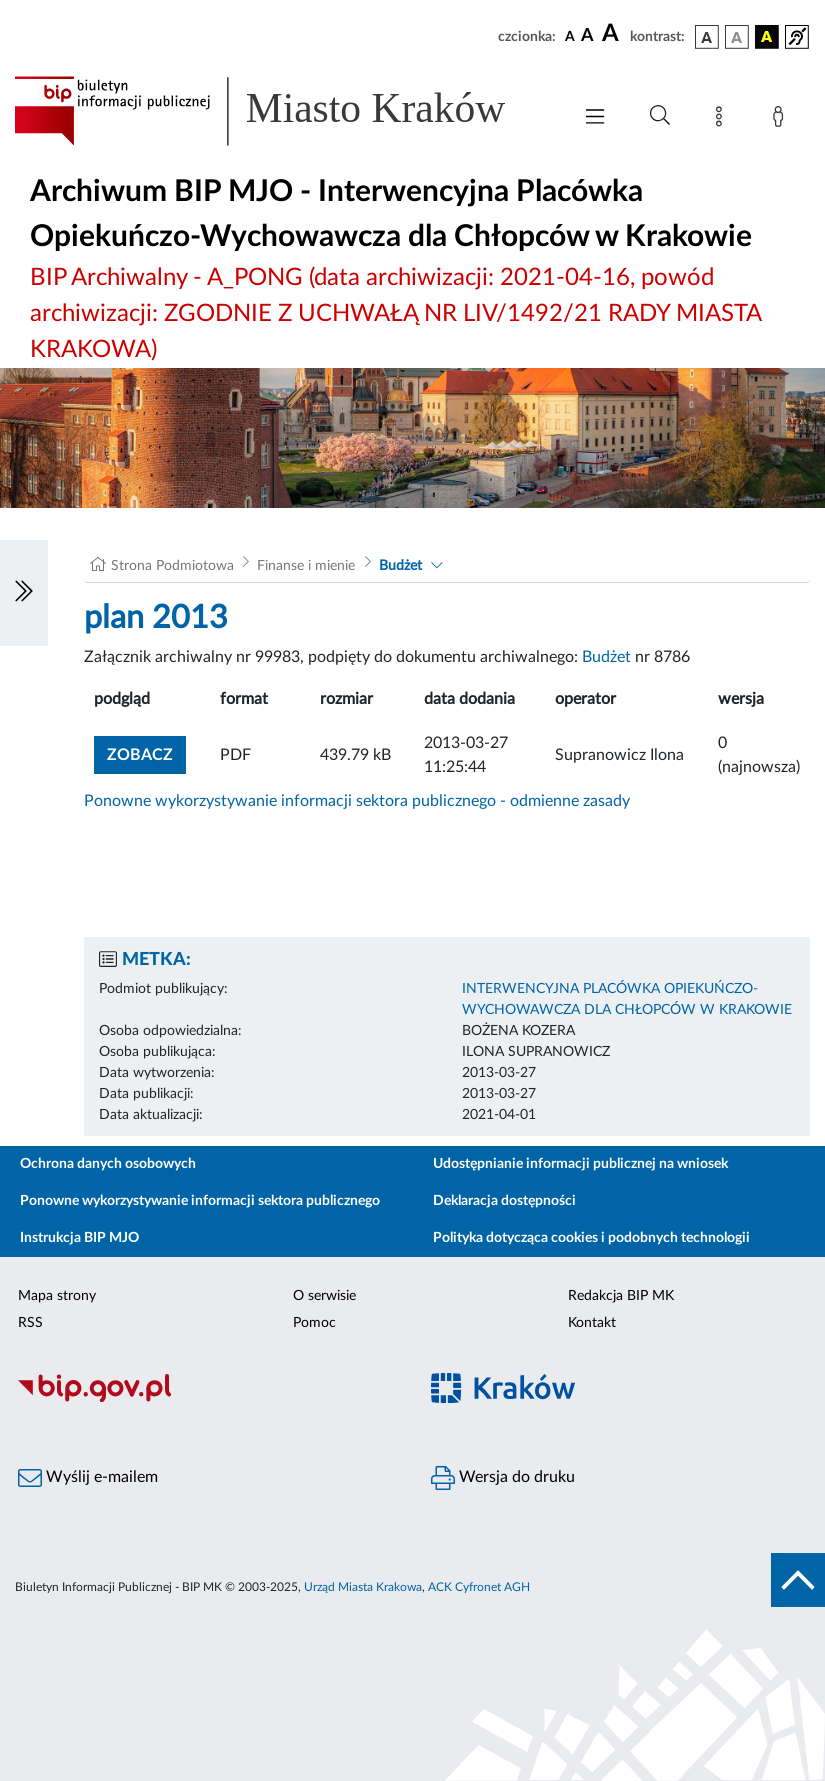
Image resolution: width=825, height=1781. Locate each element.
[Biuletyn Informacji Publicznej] (206, 1399)
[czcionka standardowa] (570, 36)
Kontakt (592, 1323)
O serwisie (324, 1296)
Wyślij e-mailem (88, 1478)
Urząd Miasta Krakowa (363, 1587)
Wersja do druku (503, 1478)
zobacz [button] (146, 752)
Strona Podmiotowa (172, 566)
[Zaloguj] (782, 120)
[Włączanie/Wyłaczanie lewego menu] (24, 593)
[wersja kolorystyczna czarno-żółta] (767, 37)
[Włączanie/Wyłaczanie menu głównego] (595, 118)
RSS (30, 1323)
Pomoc (314, 1323)
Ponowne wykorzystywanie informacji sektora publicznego (200, 1201)
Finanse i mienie (306, 566)
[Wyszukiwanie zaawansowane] (660, 116)
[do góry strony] (798, 1580)
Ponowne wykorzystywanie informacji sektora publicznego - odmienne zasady (357, 801)
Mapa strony (57, 1296)
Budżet (400, 566)
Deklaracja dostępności (504, 1201)
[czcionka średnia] (587, 36)
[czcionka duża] (613, 34)
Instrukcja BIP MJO (79, 1238)
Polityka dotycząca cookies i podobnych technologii (591, 1238)
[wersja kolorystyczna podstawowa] (707, 37)
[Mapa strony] (723, 120)
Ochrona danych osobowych (108, 1164)
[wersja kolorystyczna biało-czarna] (737, 37)
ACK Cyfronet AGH (479, 1587)
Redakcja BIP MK (621, 1296)
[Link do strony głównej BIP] (282, 111)
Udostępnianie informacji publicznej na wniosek (580, 1164)
